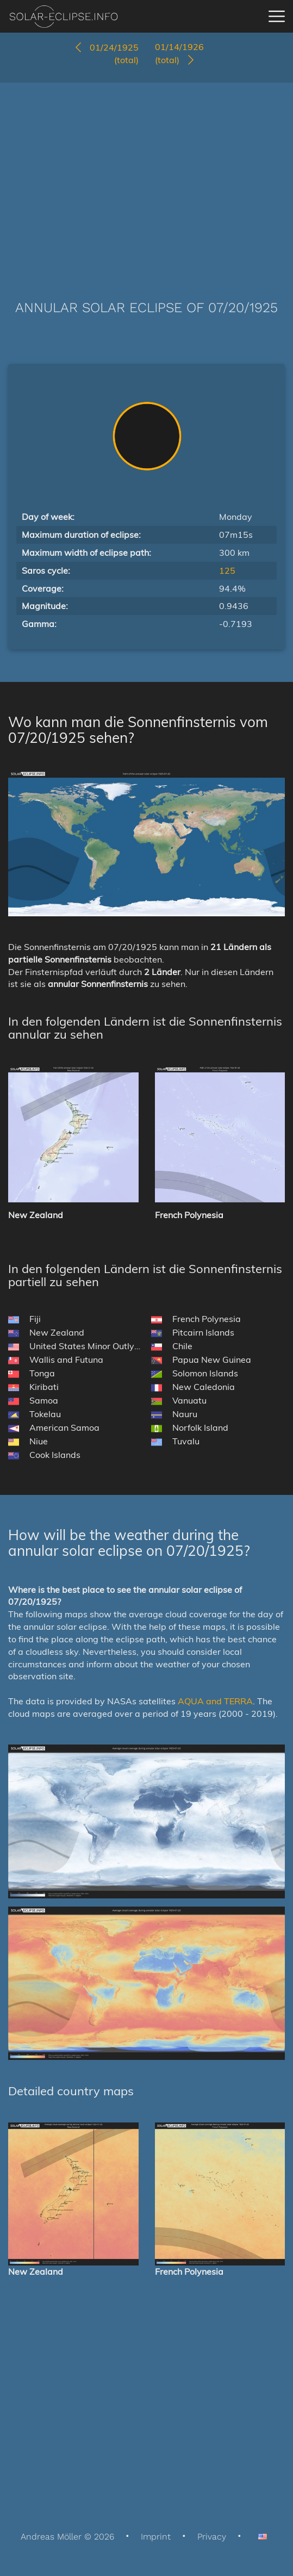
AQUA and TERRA (215, 1701)
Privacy (211, 2536)
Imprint (156, 2536)
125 (227, 570)
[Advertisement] (146, 175)
